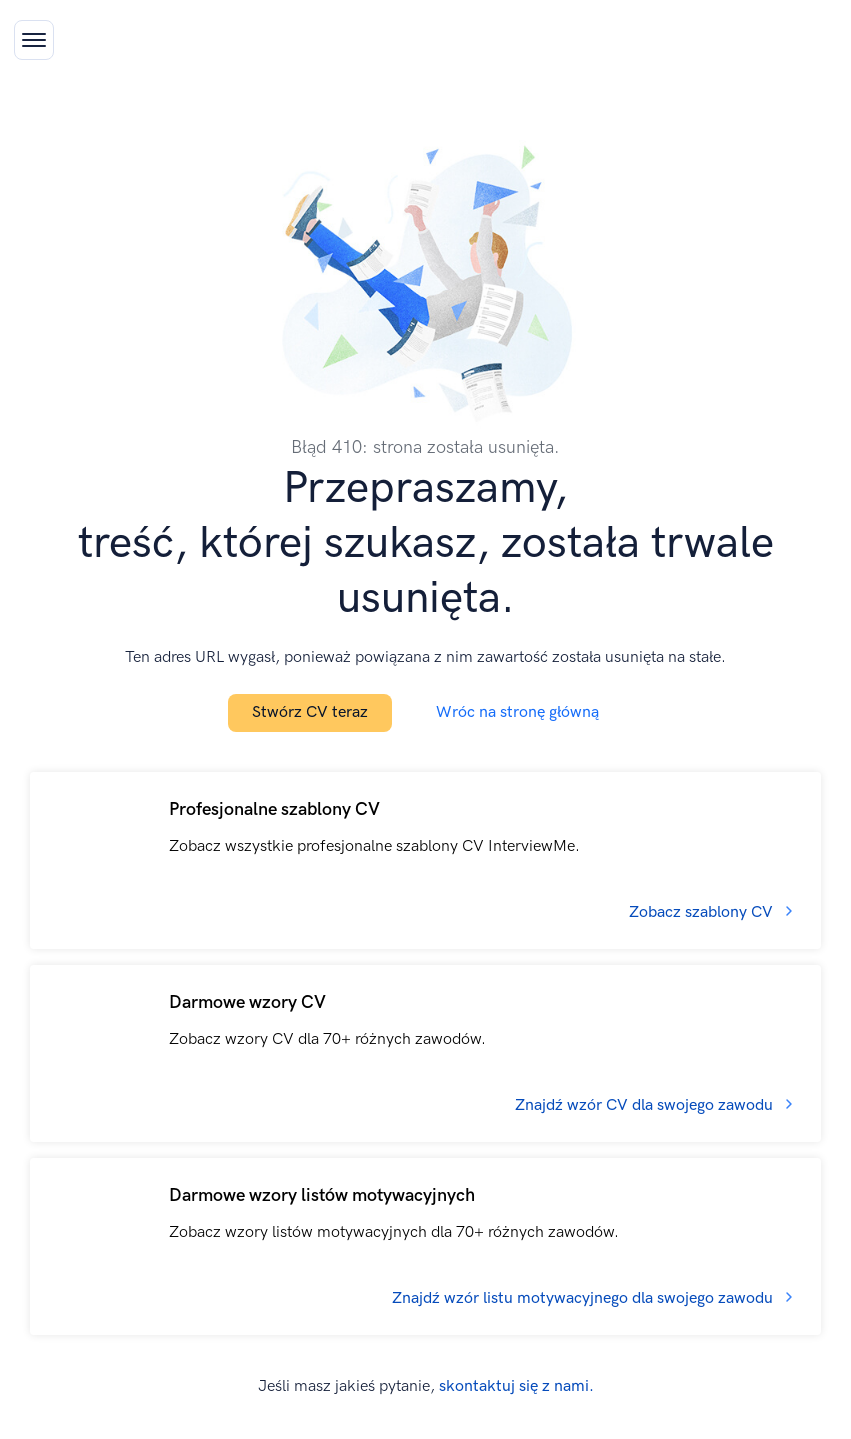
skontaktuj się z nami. (516, 1386)
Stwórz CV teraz (310, 712)
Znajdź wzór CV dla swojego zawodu (644, 1105)
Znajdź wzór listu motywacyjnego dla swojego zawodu (582, 1298)
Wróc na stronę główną (517, 712)
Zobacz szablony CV (701, 912)
